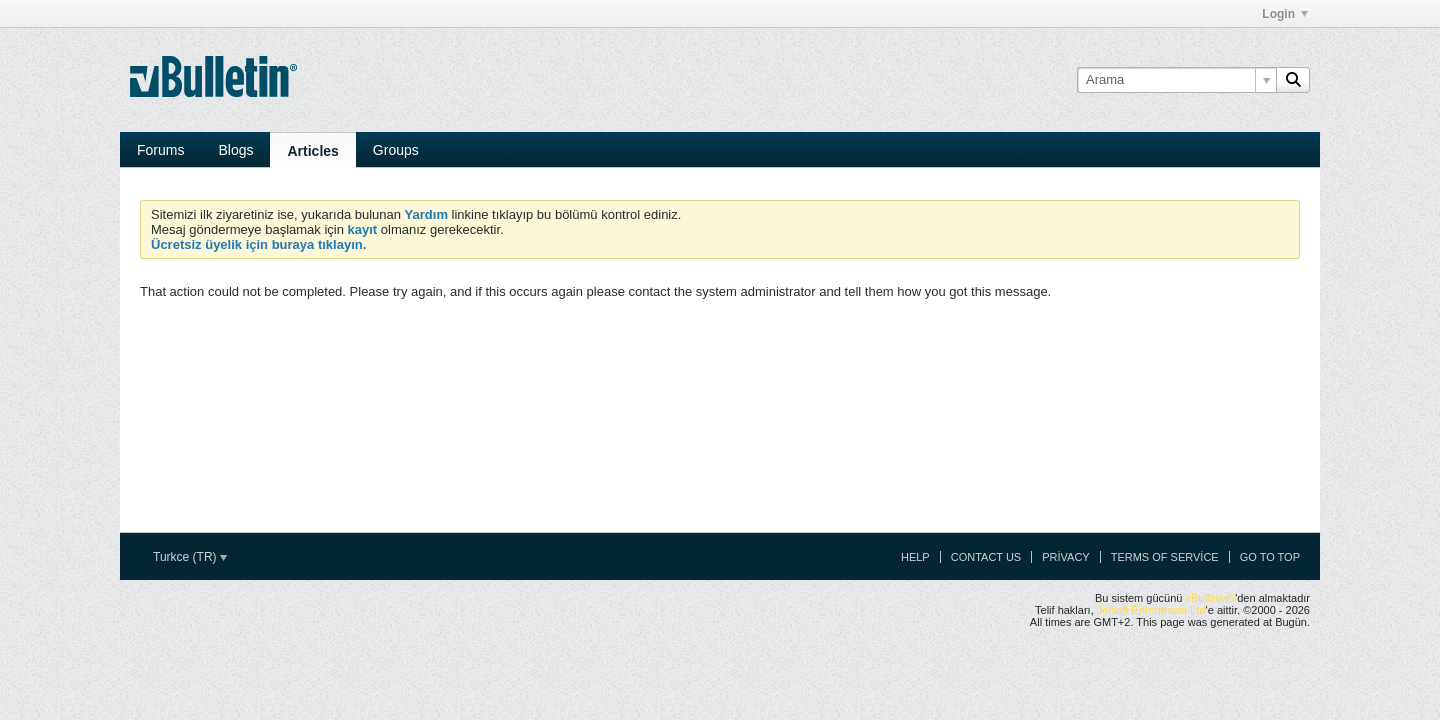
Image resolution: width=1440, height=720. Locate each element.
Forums (160, 150)
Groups (396, 150)
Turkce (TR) (190, 557)
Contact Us (986, 557)
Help (915, 557)
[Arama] (1176, 80)
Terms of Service (1165, 557)
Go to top (1270, 557)
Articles (312, 151)
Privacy (1065, 557)
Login (1285, 14)
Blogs (235, 150)
